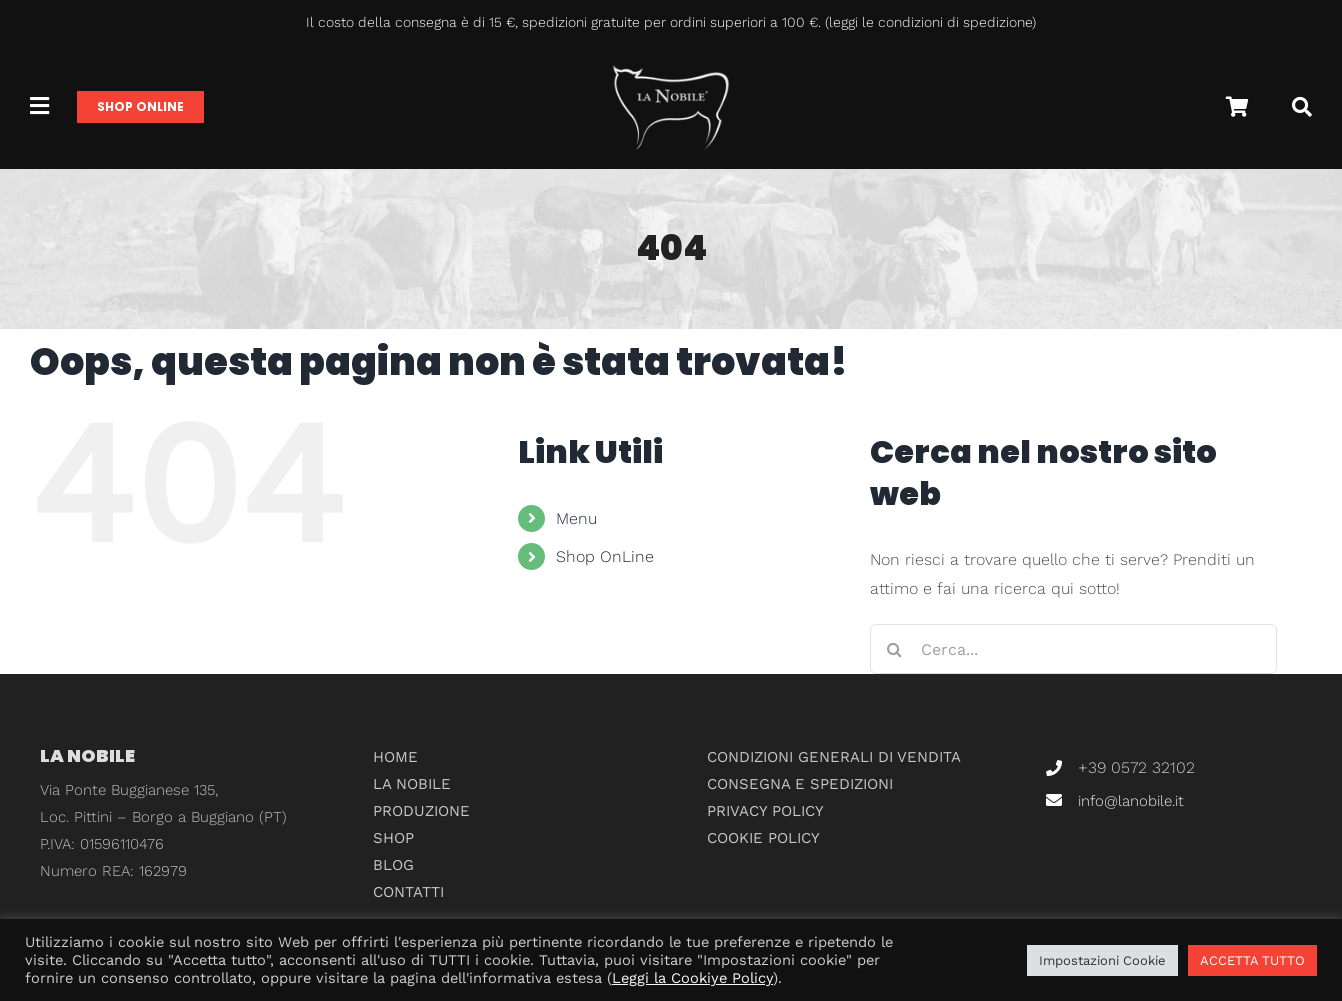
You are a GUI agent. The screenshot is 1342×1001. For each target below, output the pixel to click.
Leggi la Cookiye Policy (692, 978)
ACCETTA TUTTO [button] (1252, 960)
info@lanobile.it (1131, 801)
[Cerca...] (1073, 649)
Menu (576, 518)
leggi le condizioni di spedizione (930, 22)
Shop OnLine (605, 556)
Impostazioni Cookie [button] (1102, 960)
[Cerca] (1302, 107)
